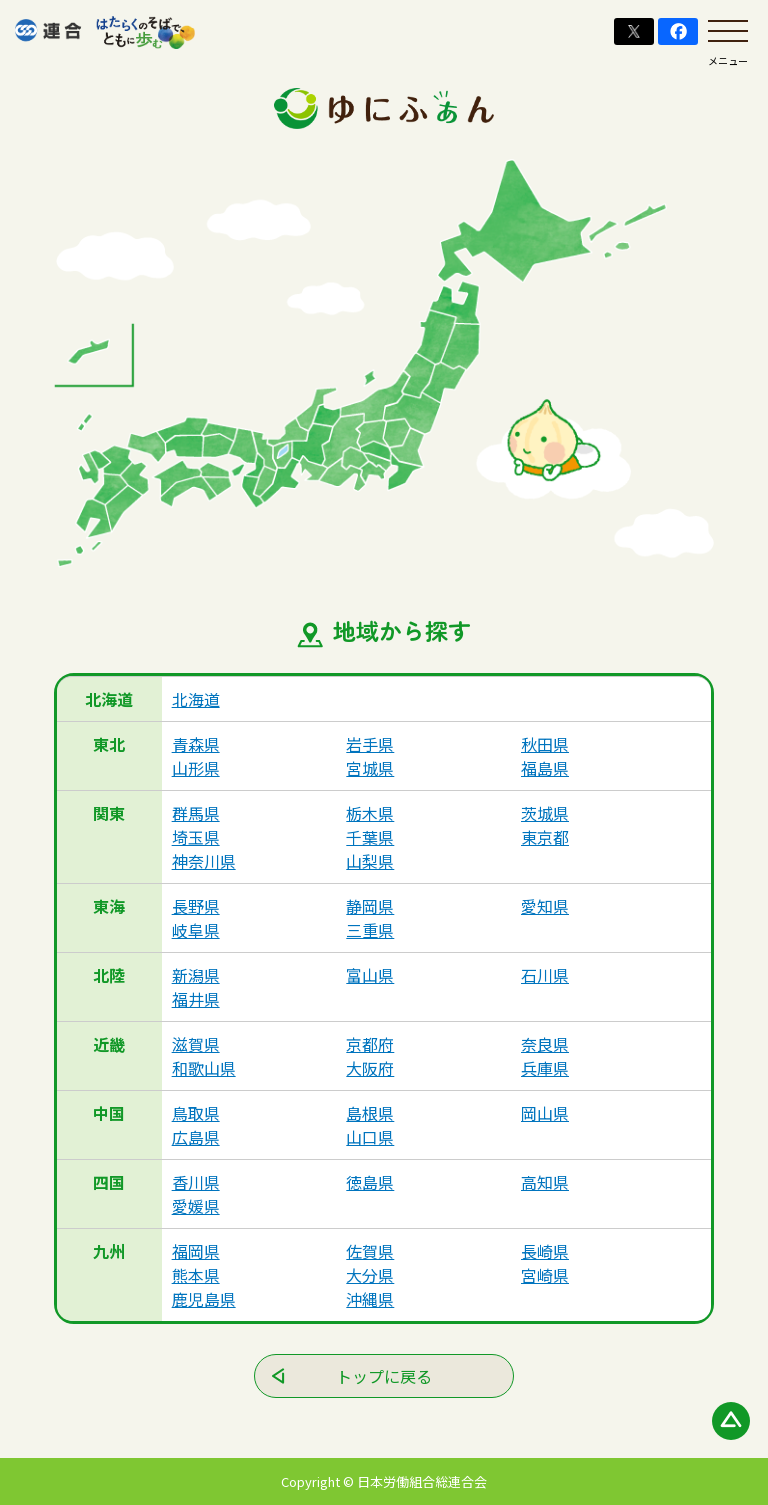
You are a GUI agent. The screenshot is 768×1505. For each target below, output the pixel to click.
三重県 (370, 930)
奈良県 (545, 1044)
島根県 (370, 1113)
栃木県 (370, 813)
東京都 (545, 837)
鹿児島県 (204, 1299)
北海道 (196, 699)
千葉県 (370, 837)
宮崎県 (545, 1275)
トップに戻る (384, 1376)
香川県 (196, 1182)
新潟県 (196, 975)
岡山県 (545, 1113)
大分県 (370, 1275)
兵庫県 (545, 1068)
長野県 (196, 906)
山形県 (196, 768)
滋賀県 (196, 1044)
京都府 (370, 1044)
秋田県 (545, 744)
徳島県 (370, 1182)
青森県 (196, 744)
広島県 (196, 1137)
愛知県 (545, 906)
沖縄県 (370, 1299)
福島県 (545, 768)
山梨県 (370, 861)
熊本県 (196, 1275)
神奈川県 (204, 861)
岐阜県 (196, 930)
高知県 (545, 1182)
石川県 (545, 975)
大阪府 (370, 1068)
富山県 (370, 975)
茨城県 (545, 813)
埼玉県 (196, 837)
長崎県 (545, 1251)
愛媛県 (196, 1206)
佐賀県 (370, 1251)
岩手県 (370, 744)
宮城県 (370, 768)
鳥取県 (196, 1113)
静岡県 (370, 906)
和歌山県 (204, 1068)
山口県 (370, 1137)
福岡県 (196, 1251)
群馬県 (196, 813)
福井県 (196, 999)
